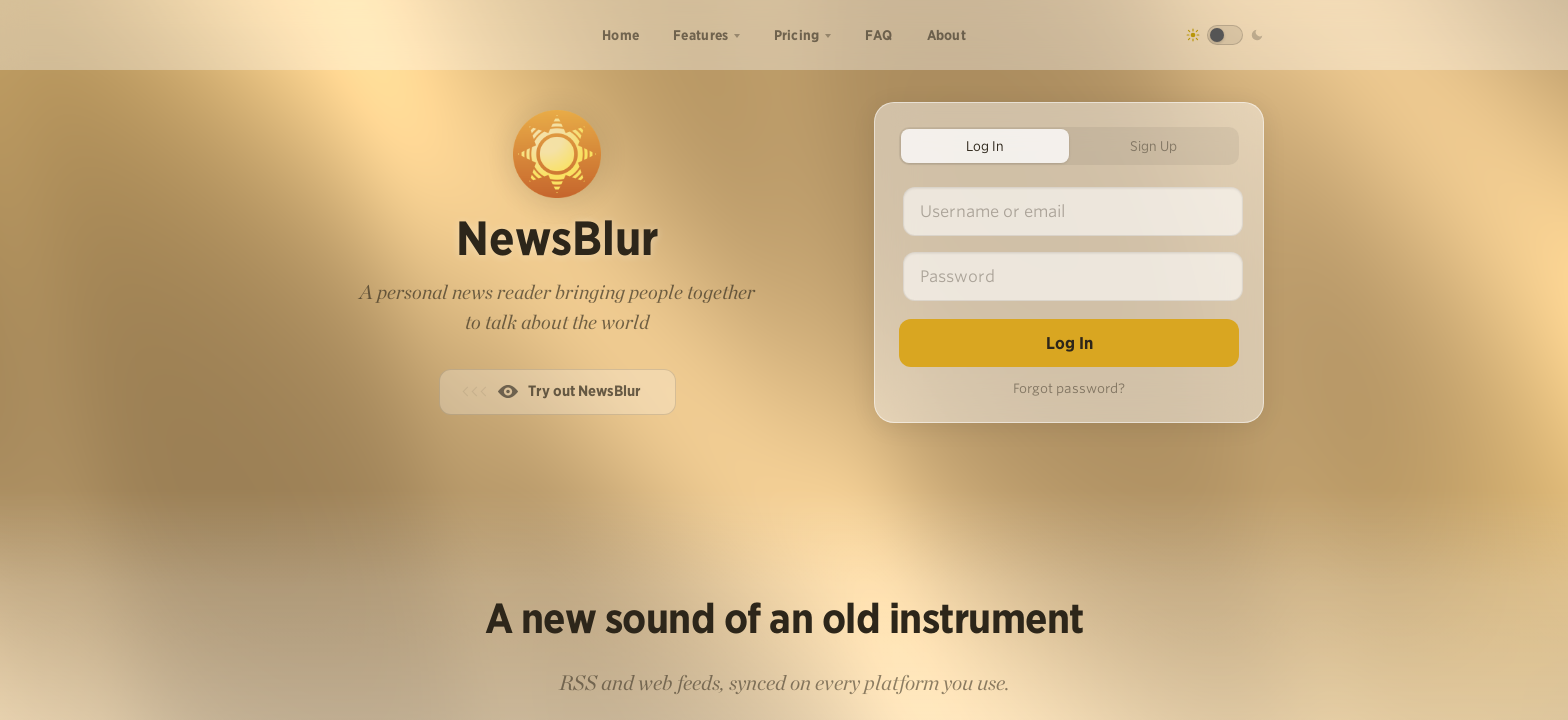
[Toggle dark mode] (1225, 35)
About (947, 35)
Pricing (797, 35)
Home (620, 35)
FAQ (879, 35)
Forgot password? (1069, 388)
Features (700, 35)
